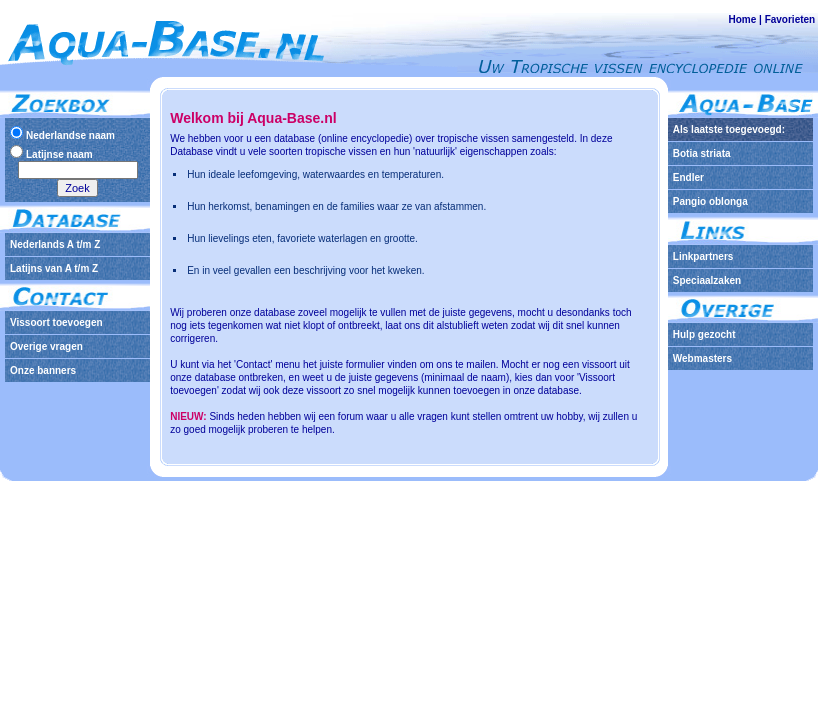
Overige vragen (46, 346)
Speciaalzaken (707, 280)
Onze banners (43, 370)
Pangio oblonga (710, 201)
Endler (688, 177)
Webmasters (702, 358)
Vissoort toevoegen (56, 322)
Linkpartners (703, 256)
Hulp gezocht (704, 334)
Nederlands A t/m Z (55, 244)
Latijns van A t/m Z (54, 268)
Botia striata (702, 153)
